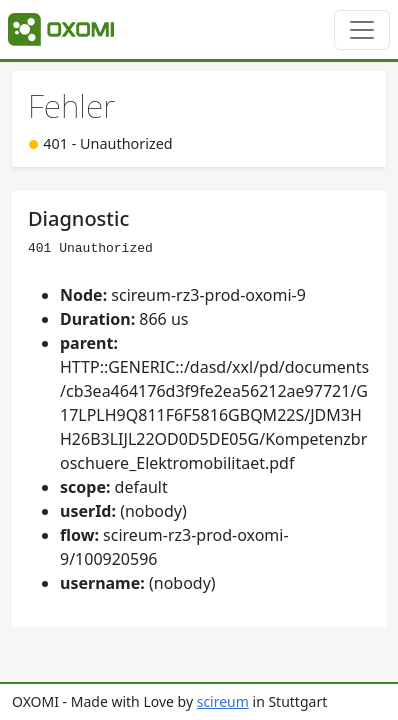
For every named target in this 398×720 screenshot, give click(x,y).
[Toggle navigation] (362, 30)
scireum (223, 701)
